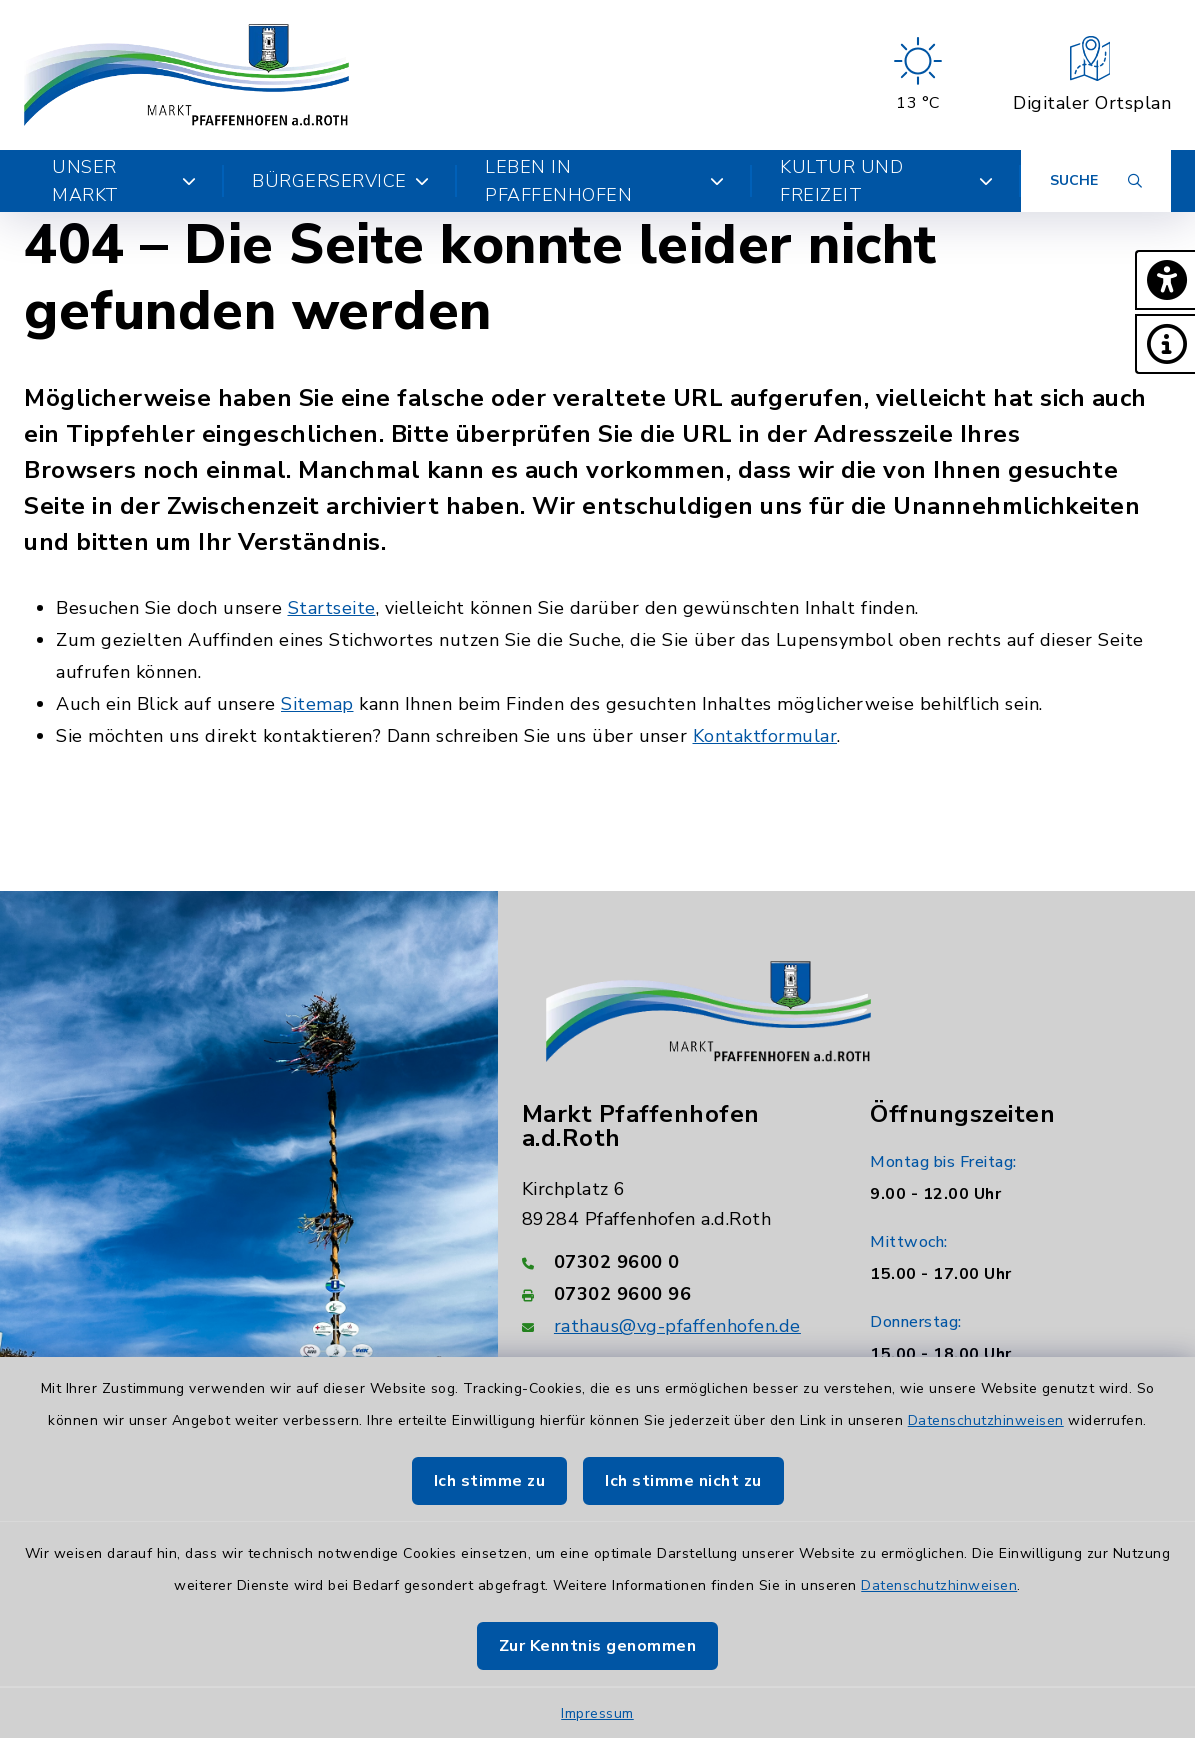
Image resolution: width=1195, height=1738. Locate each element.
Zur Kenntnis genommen (598, 1646)
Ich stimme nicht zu (683, 1481)
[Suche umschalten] (1096, 181)
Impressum (597, 1713)
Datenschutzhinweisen (986, 1420)
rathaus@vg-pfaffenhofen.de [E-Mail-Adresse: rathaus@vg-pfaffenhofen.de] (677, 1326)
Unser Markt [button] (124, 181)
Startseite (332, 608)
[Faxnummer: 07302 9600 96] (672, 1294)
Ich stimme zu (490, 1481)
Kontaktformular (765, 736)
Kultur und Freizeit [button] (886, 181)
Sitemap (317, 704)
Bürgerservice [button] (340, 181)
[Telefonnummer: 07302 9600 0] (672, 1262)
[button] (1165, 280)
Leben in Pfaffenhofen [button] (604, 181)
